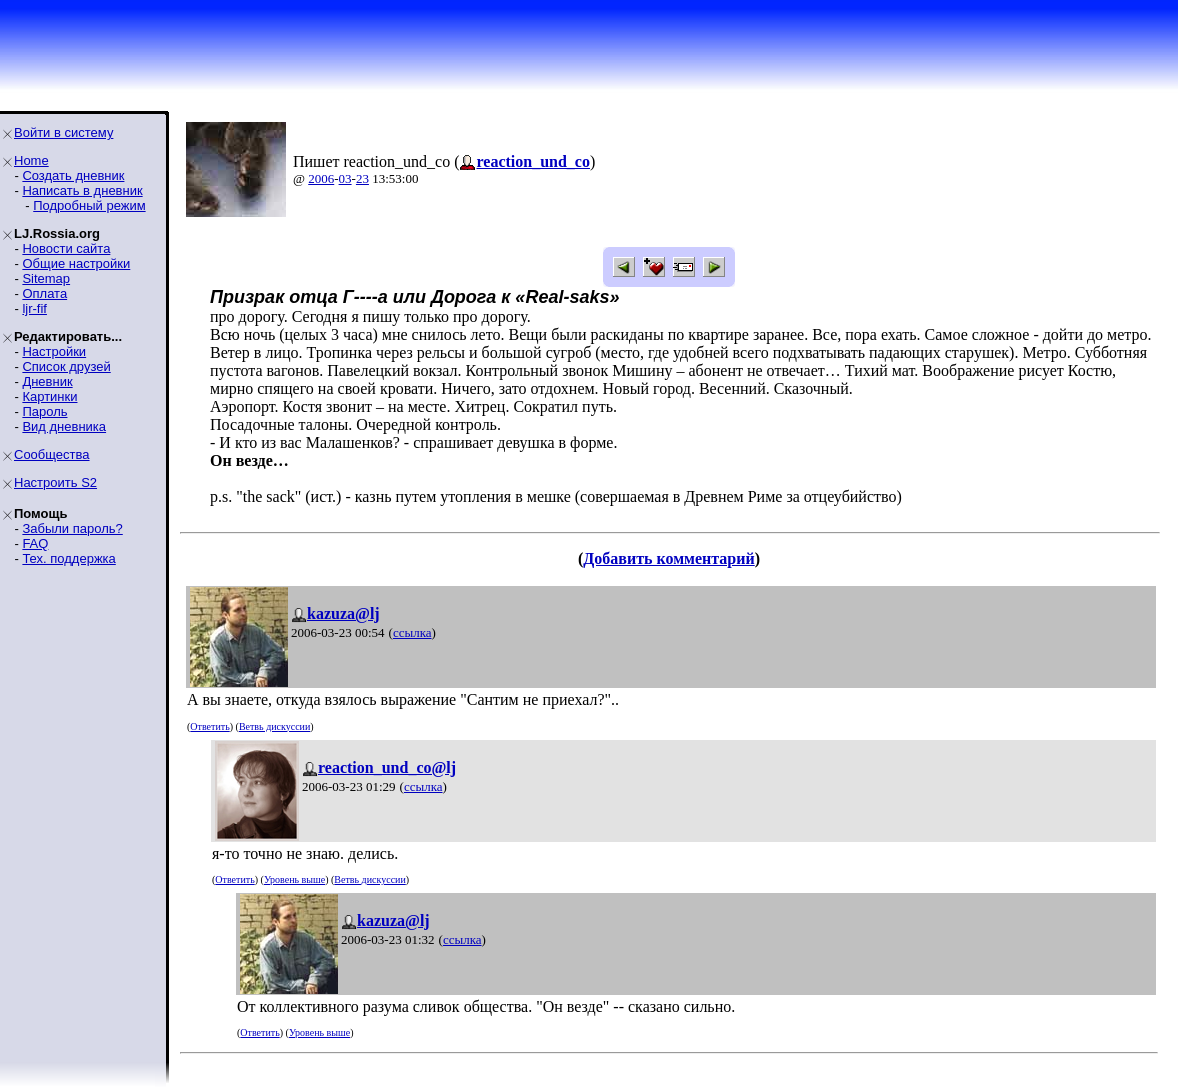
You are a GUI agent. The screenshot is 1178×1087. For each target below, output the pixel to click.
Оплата (44, 293)
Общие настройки (76, 263)
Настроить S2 (55, 482)
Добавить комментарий (668, 558)
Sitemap (46, 278)
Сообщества (52, 454)
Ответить (209, 726)
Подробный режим (89, 205)
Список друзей (66, 366)
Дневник (47, 381)
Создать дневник (73, 175)
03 (345, 178)
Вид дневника (64, 426)
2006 (321, 178)
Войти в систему (63, 132)
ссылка (412, 632)
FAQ (35, 543)
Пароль (44, 411)
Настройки (54, 351)
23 (362, 178)
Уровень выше (294, 879)
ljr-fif (34, 308)
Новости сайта (66, 248)
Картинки (49, 396)
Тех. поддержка (68, 558)
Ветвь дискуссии (274, 726)
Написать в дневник (82, 190)
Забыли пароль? (72, 528)
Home (31, 160)
